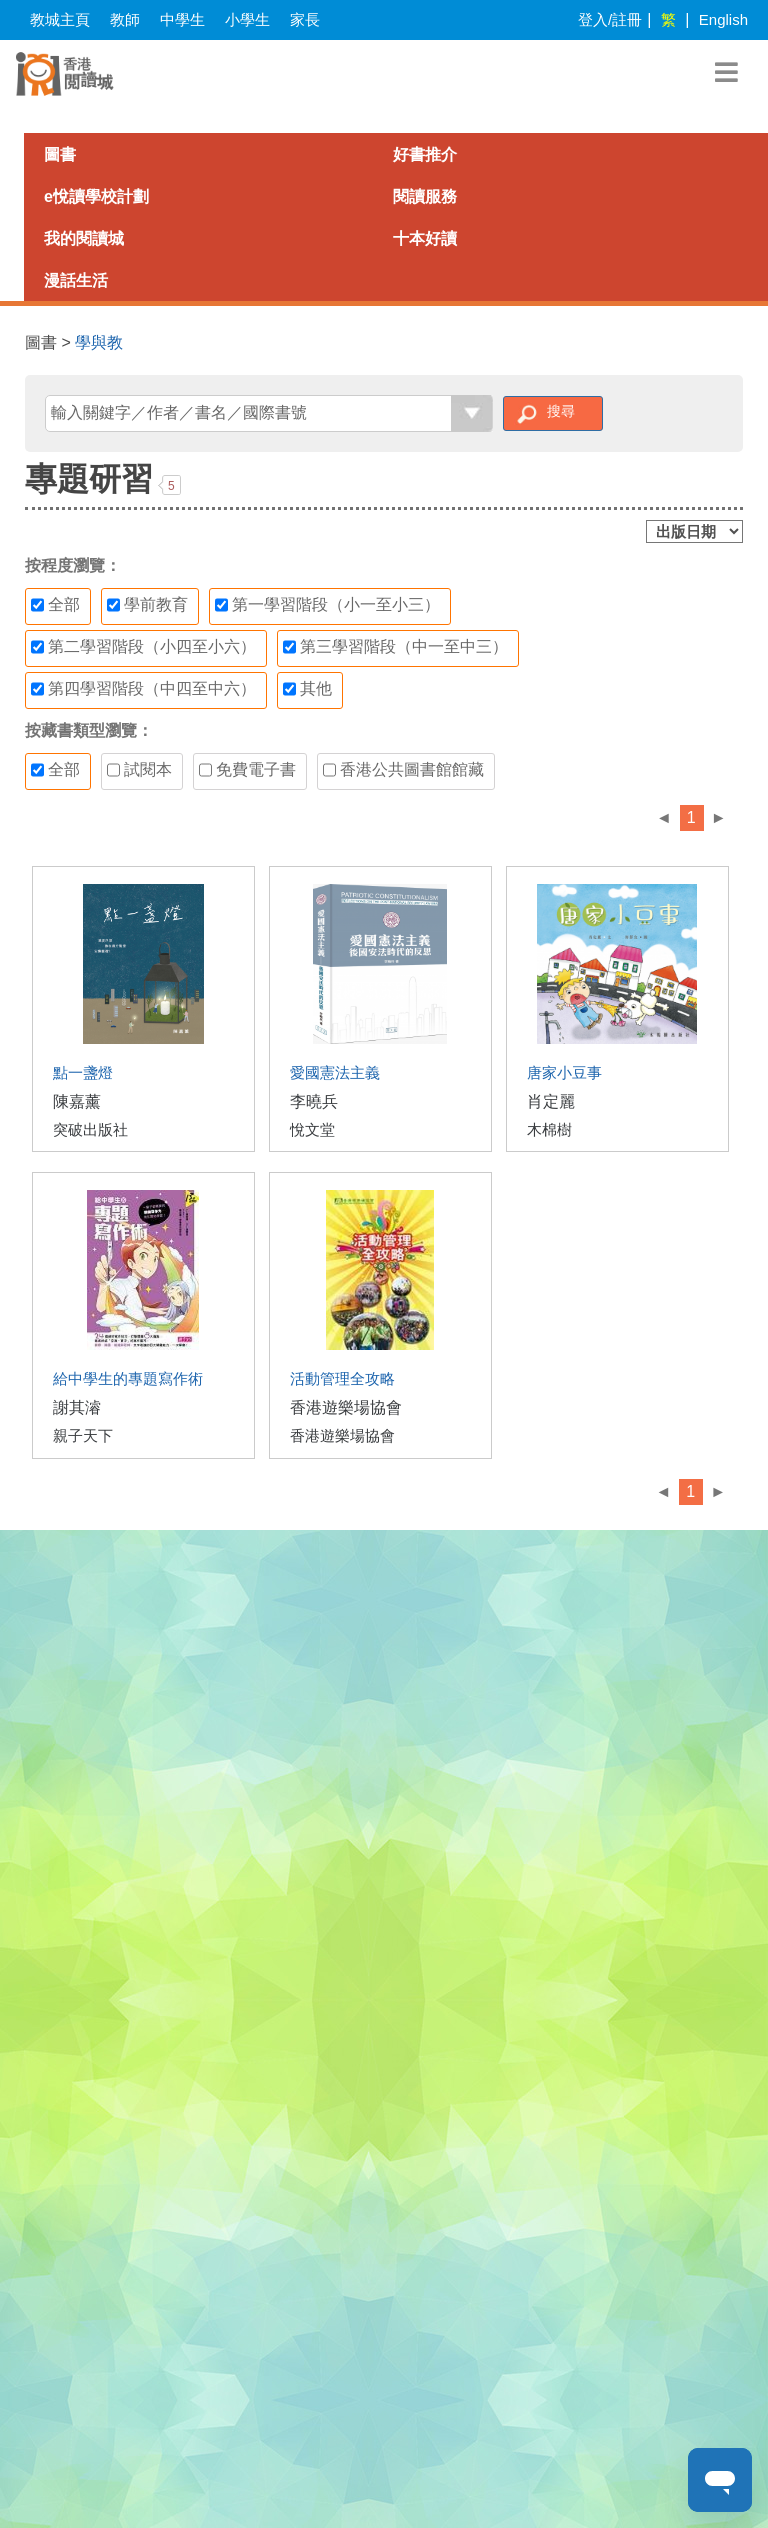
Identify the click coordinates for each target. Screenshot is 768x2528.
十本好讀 (425, 238)
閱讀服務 (425, 196)
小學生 (247, 19)
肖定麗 (551, 1101)
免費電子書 (247, 770)
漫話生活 (76, 280)
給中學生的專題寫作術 (128, 1378)
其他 (307, 689)
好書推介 (425, 154)
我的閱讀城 (84, 238)
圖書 (60, 154)
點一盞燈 (83, 1072)
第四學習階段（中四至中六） (143, 689)
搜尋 (561, 411)
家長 (305, 19)
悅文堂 (312, 1129)
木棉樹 (549, 1129)
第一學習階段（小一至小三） (327, 605)
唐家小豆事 (564, 1072)
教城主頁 (60, 19)
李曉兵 (314, 1101)
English (723, 19)
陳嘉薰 (77, 1101)
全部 (55, 605)
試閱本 (139, 770)
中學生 (182, 19)
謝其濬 (77, 1407)
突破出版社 (90, 1129)
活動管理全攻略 (342, 1378)
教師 (125, 19)
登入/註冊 (610, 19)
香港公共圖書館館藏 (403, 770)
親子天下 (83, 1435)
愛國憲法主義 (335, 1072)
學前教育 (147, 605)
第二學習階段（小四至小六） (143, 647)
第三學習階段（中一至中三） (395, 647)
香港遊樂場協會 (346, 1407)
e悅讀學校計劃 (96, 196)
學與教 (99, 342)
